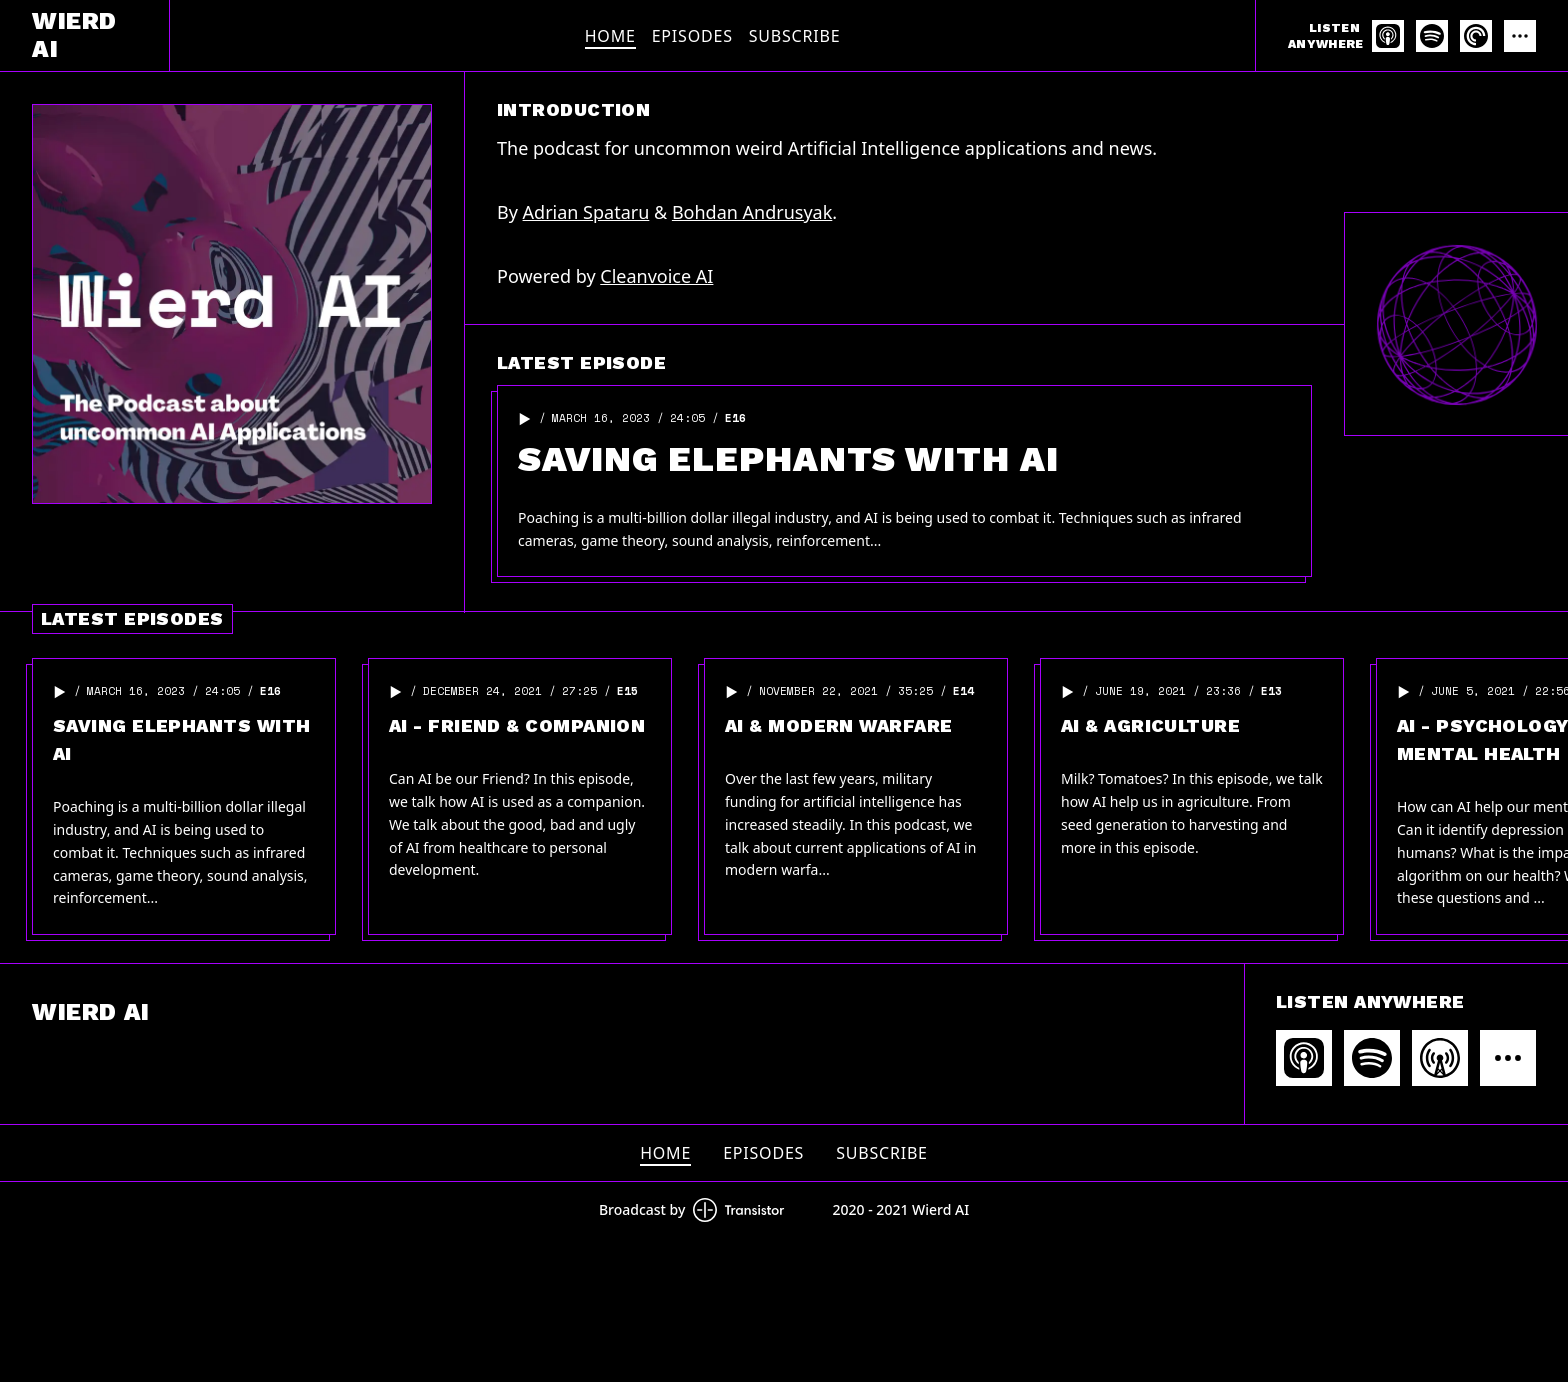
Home (610, 36)
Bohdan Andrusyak (752, 212)
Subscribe (795, 36)
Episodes (692, 36)
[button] (525, 419)
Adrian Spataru (586, 212)
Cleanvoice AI (656, 276)
